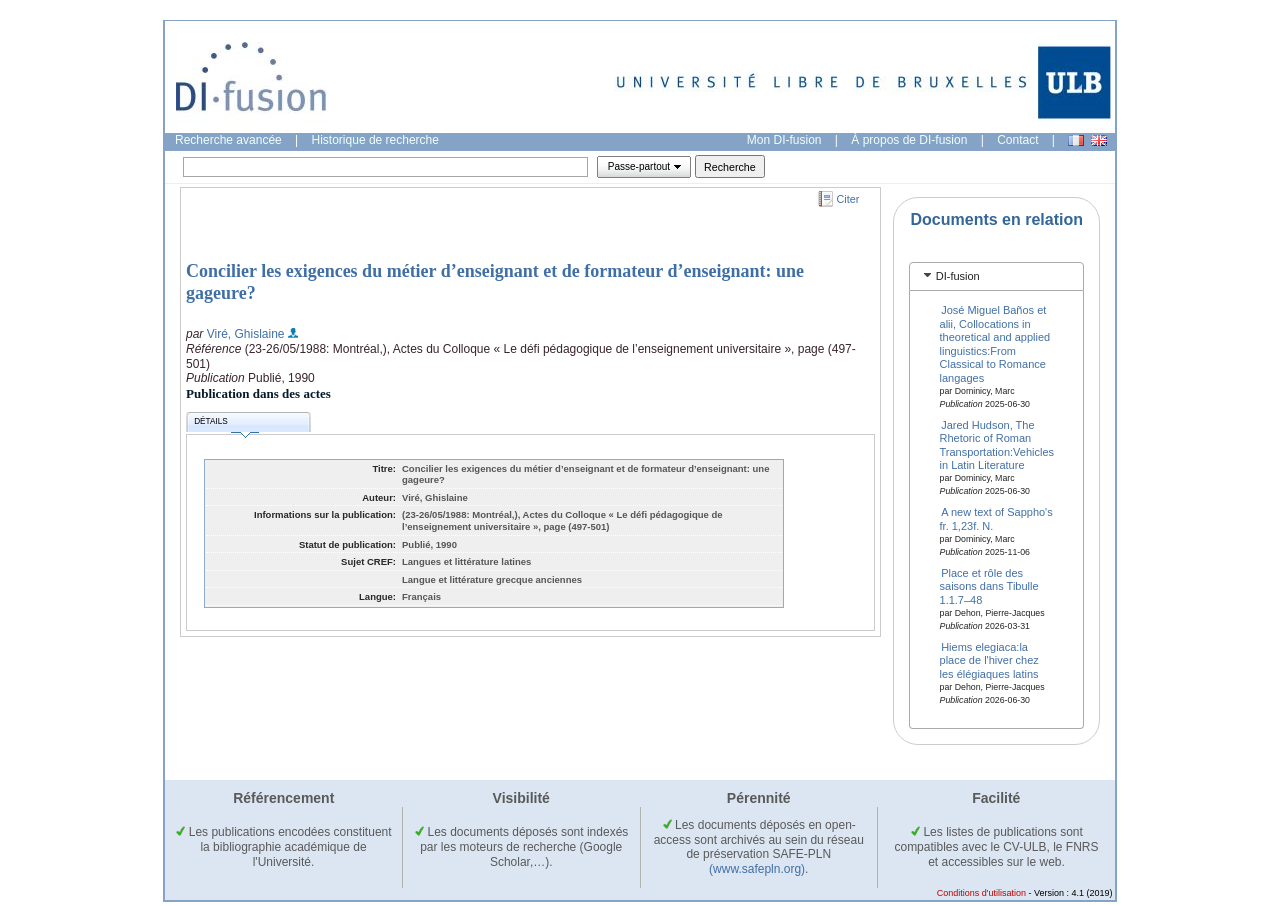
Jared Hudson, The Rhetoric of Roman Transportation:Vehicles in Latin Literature (997, 444)
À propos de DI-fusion (909, 140)
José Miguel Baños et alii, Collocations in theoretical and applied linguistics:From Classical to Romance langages (995, 343)
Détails (226, 424)
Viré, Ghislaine (246, 334)
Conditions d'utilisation (981, 893)
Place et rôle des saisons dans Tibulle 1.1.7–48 (989, 585)
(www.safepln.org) (757, 869)
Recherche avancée (228, 140)
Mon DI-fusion (784, 140)
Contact (1017, 140)
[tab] (996, 276)
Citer (848, 199)
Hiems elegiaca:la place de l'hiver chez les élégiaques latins (989, 659)
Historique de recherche (375, 140)
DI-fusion (958, 276)
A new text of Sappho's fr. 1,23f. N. (996, 518)
